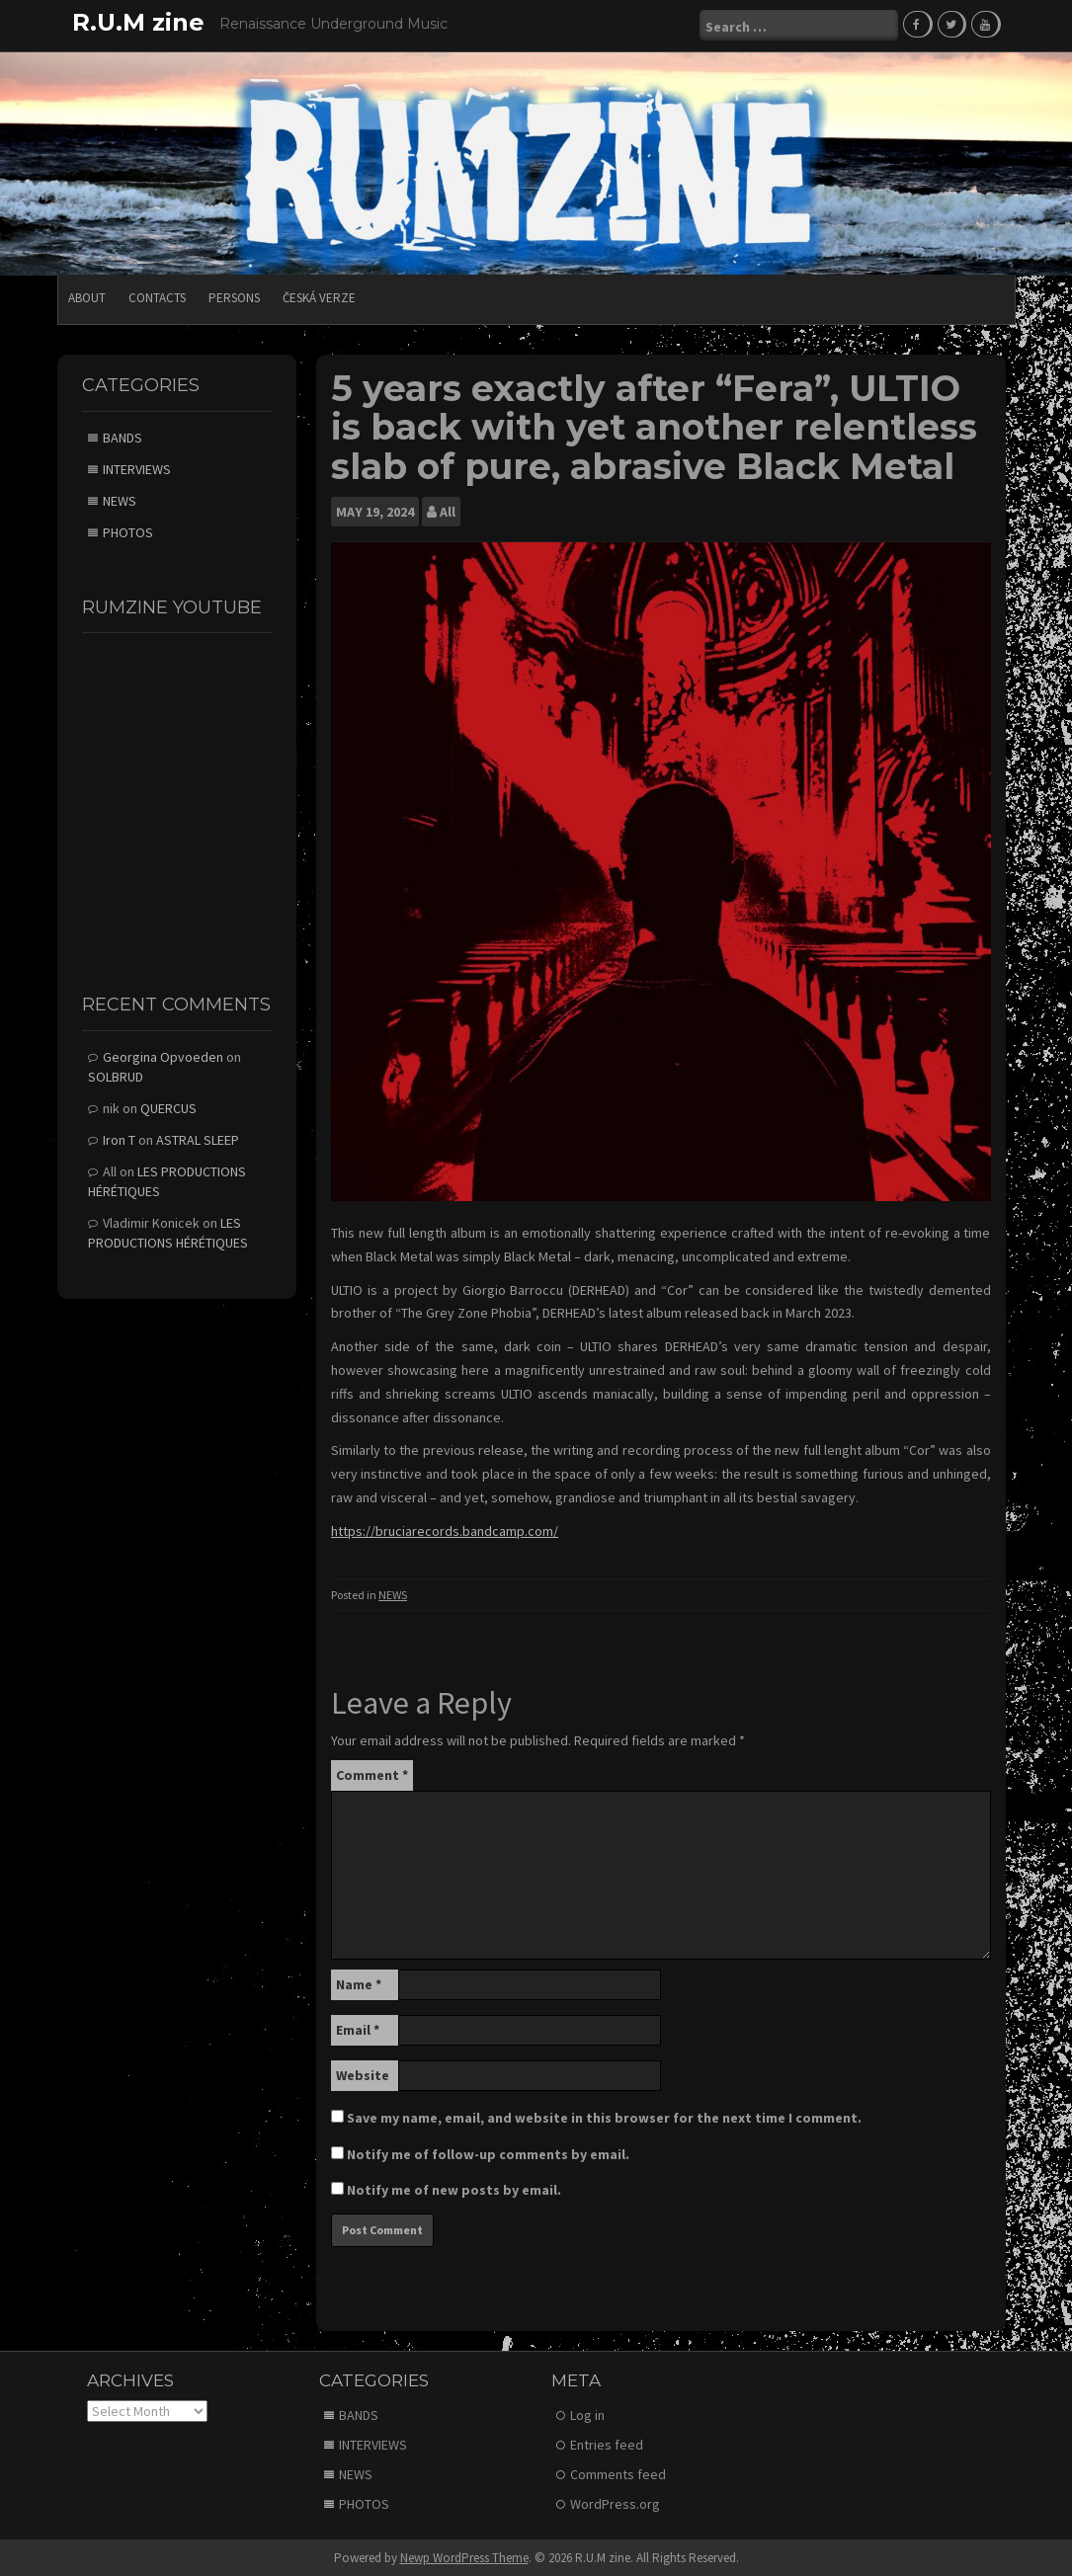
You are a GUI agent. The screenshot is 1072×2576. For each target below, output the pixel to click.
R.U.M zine (138, 22)
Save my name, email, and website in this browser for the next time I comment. (604, 2117)
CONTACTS (157, 296)
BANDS (122, 435)
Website (362, 2074)
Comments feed (618, 2472)
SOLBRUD (115, 1076)
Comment (372, 1774)
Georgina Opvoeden (163, 1056)
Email (357, 2029)
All (447, 510)
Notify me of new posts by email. (454, 2189)
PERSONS (234, 296)
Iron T (119, 1139)
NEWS (392, 1592)
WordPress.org (615, 2502)
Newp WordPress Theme (464, 2555)
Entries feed (606, 2443)
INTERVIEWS (137, 467)
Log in (587, 2413)
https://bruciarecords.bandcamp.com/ (444, 1530)
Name (358, 1983)
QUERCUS (168, 1107)
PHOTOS (128, 530)
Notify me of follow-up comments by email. (488, 2153)
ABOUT (87, 296)
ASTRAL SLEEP (197, 1139)
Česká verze (319, 296)
